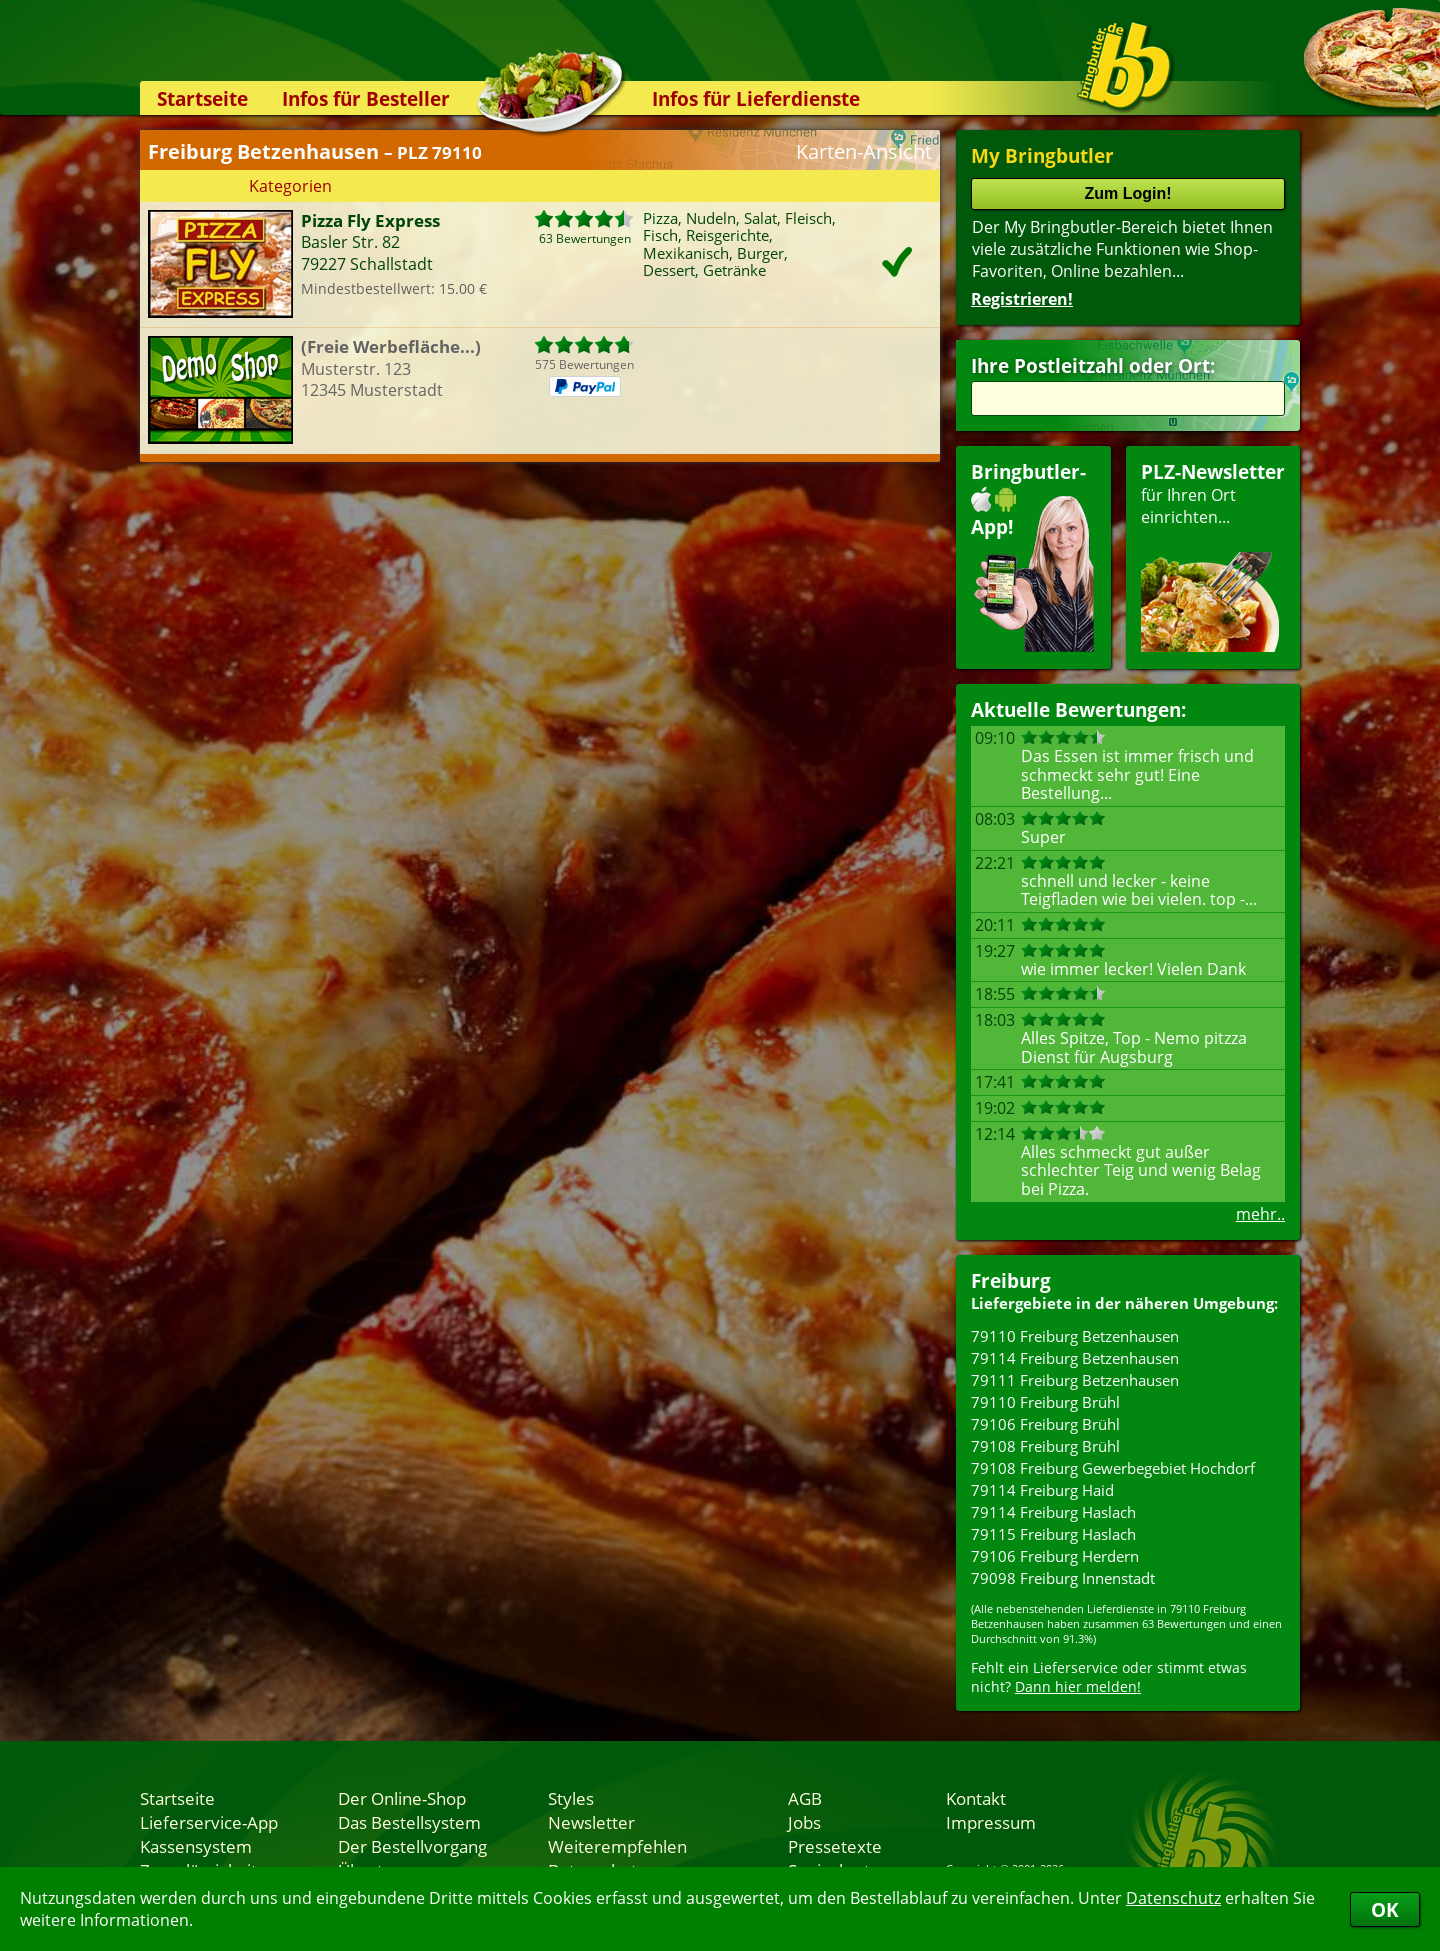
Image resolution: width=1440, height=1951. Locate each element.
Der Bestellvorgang (412, 1846)
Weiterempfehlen (617, 1846)
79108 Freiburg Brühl (1045, 1446)
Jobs (804, 1822)
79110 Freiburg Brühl (1045, 1402)
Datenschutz (1173, 1898)
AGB (805, 1798)
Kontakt (976, 1798)
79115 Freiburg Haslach (1053, 1534)
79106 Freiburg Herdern (1055, 1556)
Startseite (202, 98)
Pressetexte (835, 1846)
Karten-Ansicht (864, 151)
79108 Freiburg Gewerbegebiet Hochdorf (1113, 1468)
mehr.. (1260, 1214)
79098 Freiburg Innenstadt (1063, 1578)
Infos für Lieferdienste (756, 98)
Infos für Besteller (366, 98)
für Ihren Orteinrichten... (1213, 555)
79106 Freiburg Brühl (1045, 1424)
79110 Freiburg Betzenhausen (1075, 1336)
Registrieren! (1022, 299)
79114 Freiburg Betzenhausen (1075, 1358)
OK (1385, 1909)
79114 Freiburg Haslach (1053, 1512)
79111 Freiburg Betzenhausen (1075, 1380)
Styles (571, 1798)
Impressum (991, 1822)
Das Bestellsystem (409, 1822)
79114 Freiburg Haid (1042, 1490)
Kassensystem (196, 1846)
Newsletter (591, 1822)
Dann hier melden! (1078, 1686)
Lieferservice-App (209, 1822)
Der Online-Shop (402, 1798)
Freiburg (1011, 1280)
